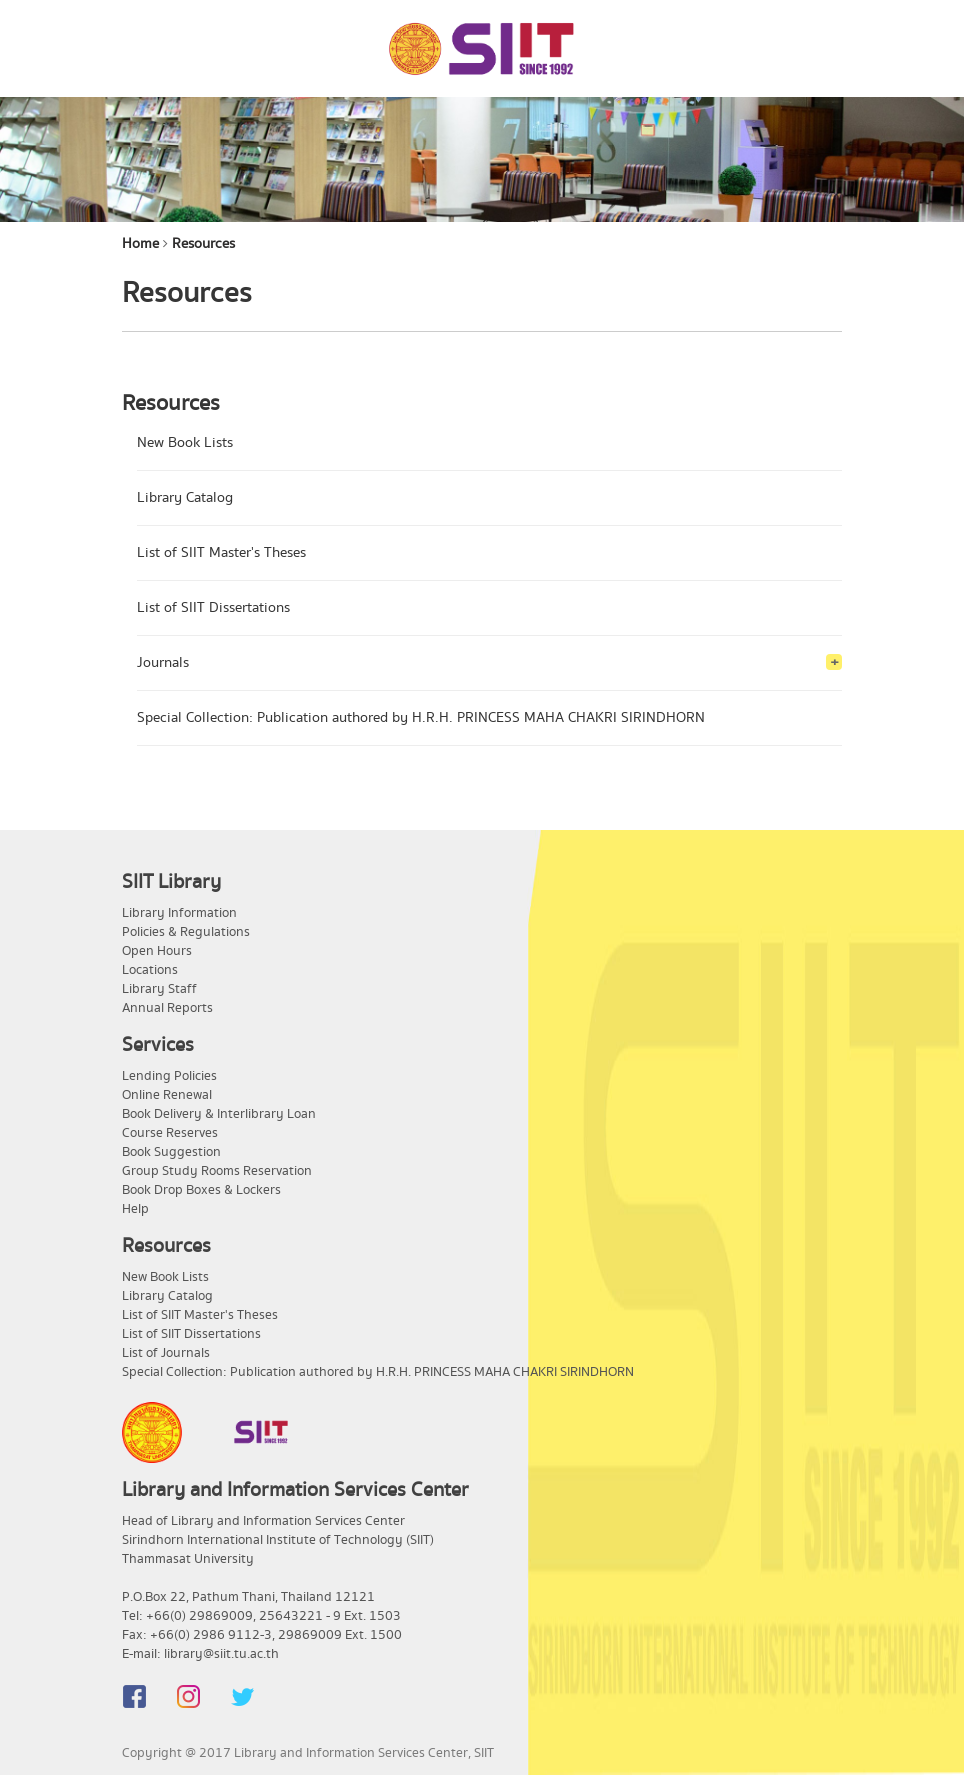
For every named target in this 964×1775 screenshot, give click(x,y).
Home (140, 244)
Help (135, 1209)
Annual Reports (167, 1008)
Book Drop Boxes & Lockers (201, 1190)
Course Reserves (170, 1133)
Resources (203, 244)
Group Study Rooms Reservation (217, 1171)
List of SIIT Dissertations (213, 608)
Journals (163, 663)
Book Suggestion (171, 1152)
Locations (150, 970)
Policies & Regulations (186, 932)
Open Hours (157, 951)
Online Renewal (167, 1095)
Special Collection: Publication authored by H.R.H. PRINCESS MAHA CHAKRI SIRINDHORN (421, 718)
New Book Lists (185, 443)
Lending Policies (169, 1076)
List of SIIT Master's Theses (221, 553)
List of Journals (166, 1353)
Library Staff (159, 989)
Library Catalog (185, 498)
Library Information (179, 913)
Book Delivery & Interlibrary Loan (219, 1114)
